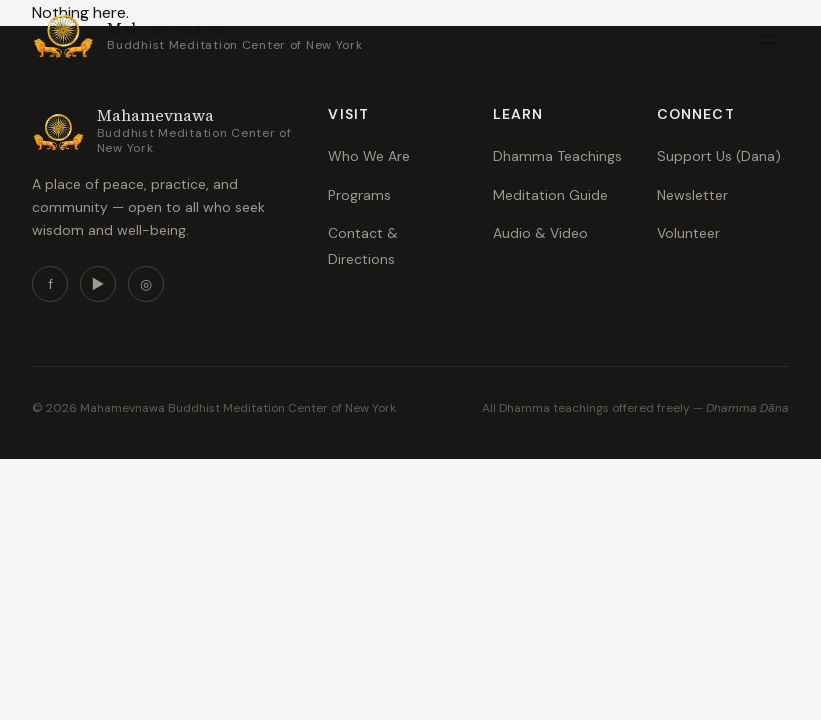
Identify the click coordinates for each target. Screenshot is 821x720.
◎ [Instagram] (146, 284)
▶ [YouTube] (98, 284)
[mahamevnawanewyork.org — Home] (197, 36)
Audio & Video (540, 233)
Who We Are (369, 156)
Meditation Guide (550, 195)
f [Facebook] (50, 284)
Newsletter (692, 195)
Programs (359, 195)
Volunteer (688, 233)
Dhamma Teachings (557, 156)
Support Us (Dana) (719, 156)
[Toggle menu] (770, 36)
